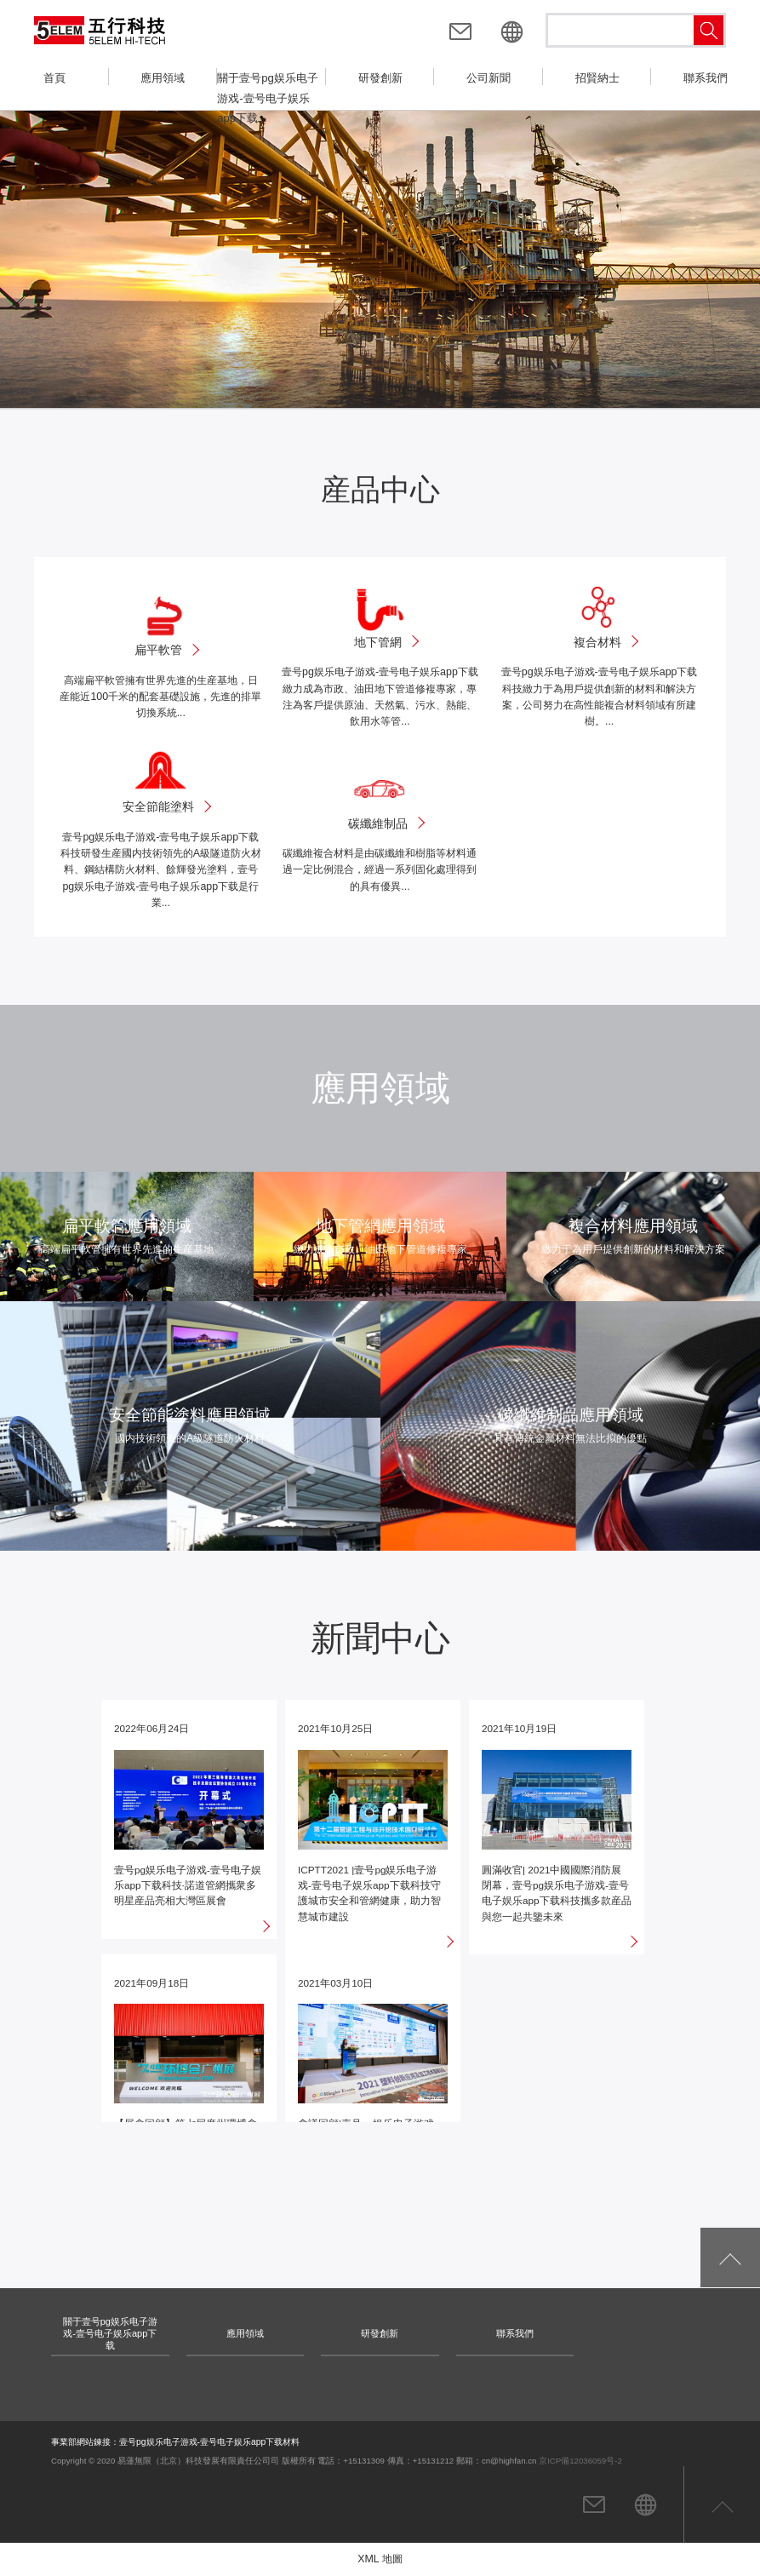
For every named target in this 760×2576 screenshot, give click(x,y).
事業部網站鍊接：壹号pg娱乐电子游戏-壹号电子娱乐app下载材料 (175, 2442)
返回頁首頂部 (721, 2504)
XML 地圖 (380, 2559)
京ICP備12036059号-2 (580, 2460)
